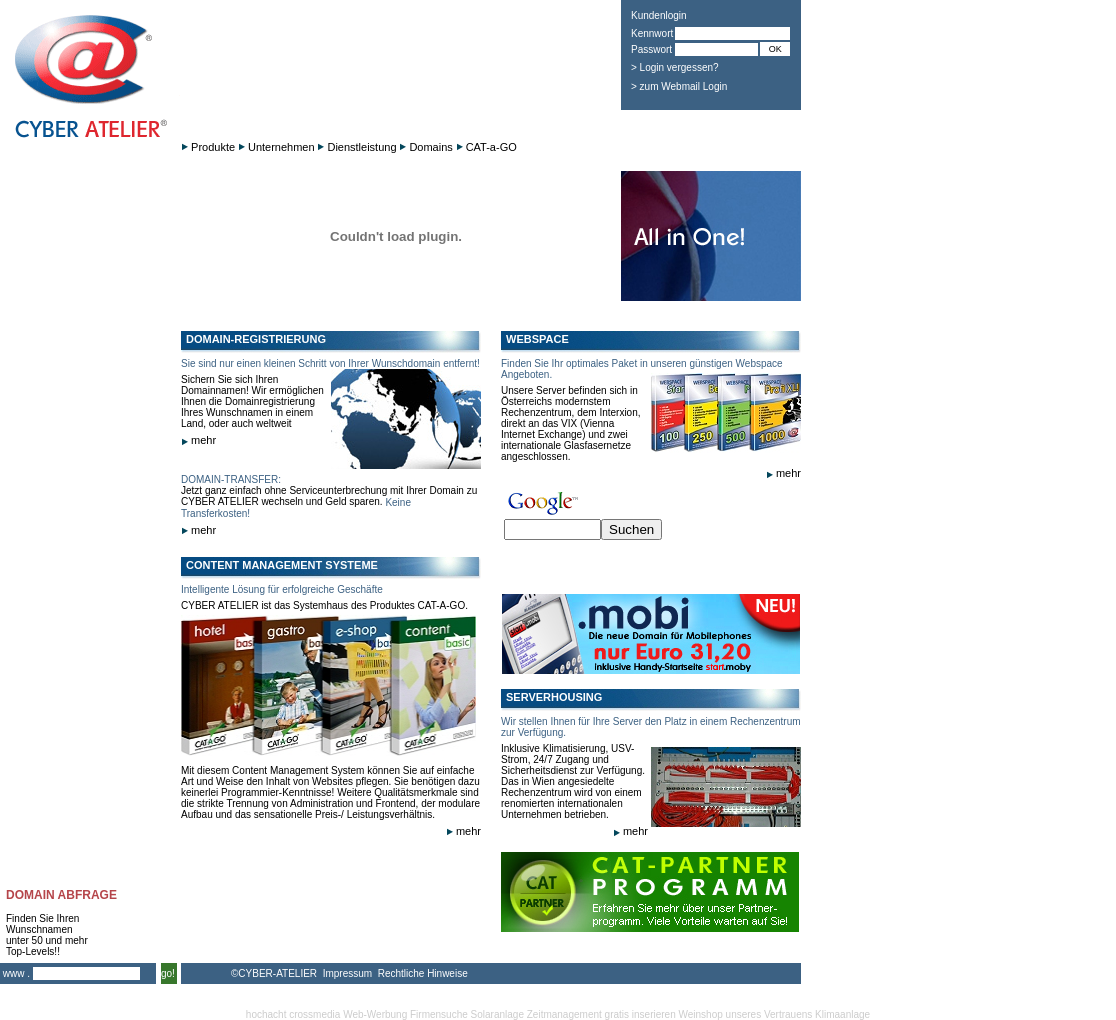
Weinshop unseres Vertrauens (746, 1014)
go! (168, 973)
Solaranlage (497, 1014)
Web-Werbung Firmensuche (405, 1014)
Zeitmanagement (564, 1014)
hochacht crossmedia (293, 1014)
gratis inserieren (640, 1014)
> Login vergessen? (675, 67)
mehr (198, 440)
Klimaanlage (842, 1014)
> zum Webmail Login (679, 86)
